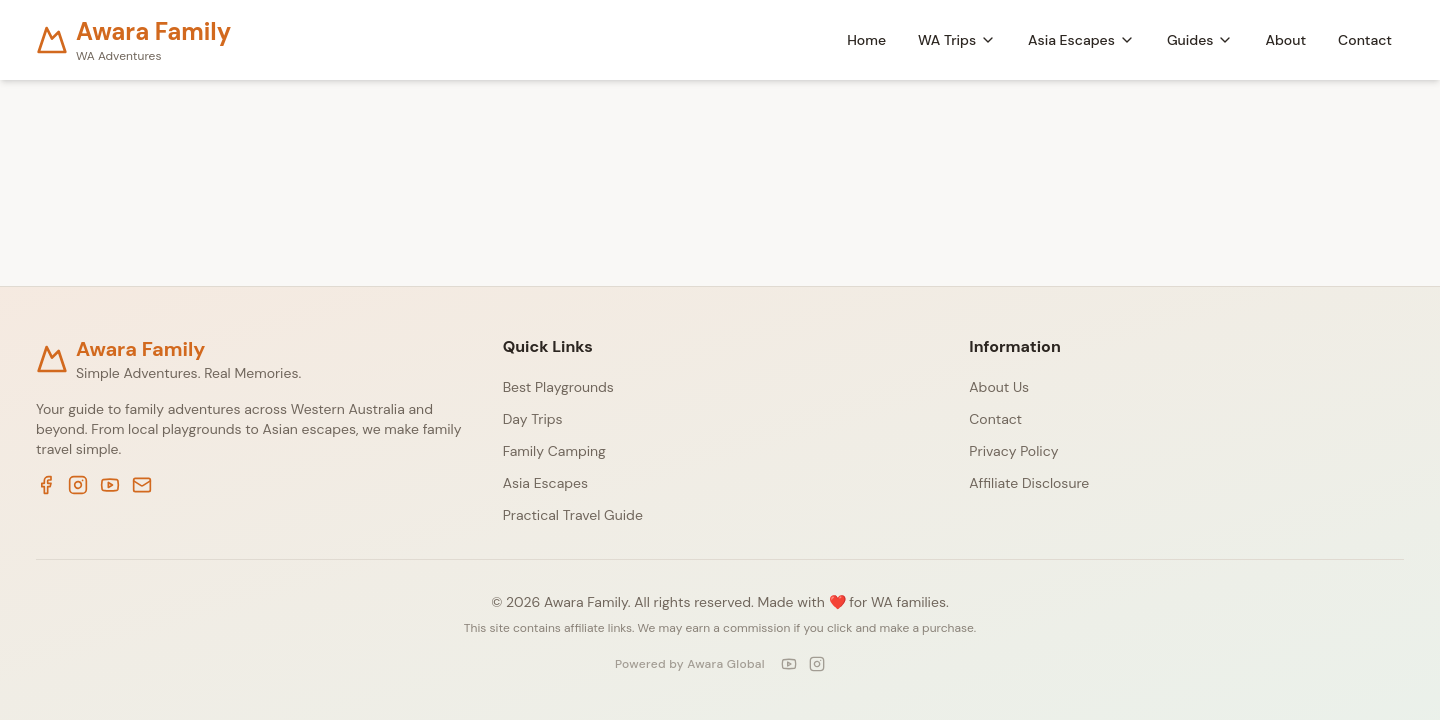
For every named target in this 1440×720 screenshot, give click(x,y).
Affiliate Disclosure (1029, 483)
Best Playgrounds (558, 387)
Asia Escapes (1081, 40)
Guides (1200, 40)
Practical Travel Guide (573, 515)
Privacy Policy (1013, 451)
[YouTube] (789, 664)
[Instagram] (817, 664)
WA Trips (957, 40)
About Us (999, 387)
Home (866, 40)
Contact (1365, 40)
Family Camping (554, 451)
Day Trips (533, 419)
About (1285, 40)
